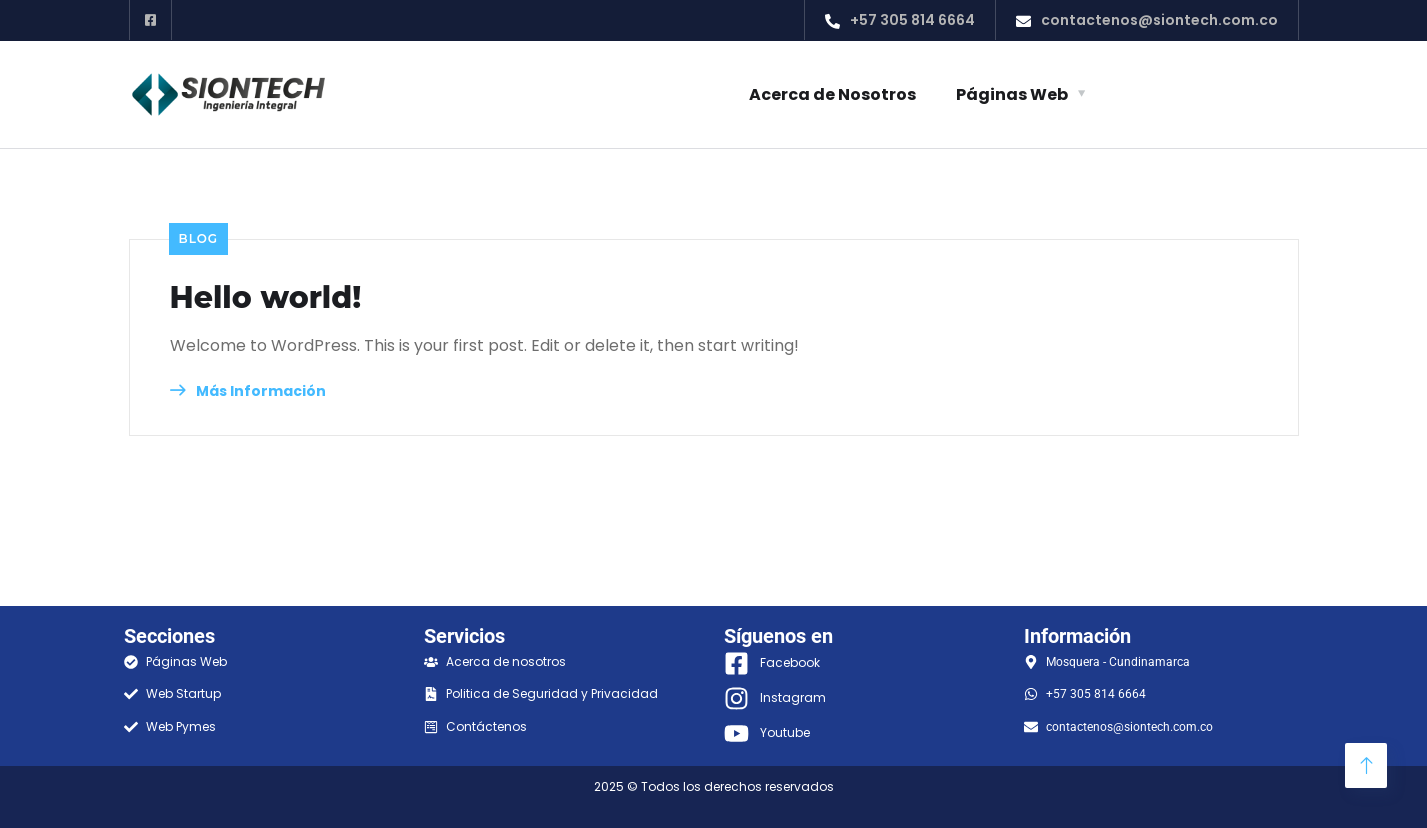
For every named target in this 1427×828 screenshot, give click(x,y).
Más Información (248, 391)
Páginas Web (1012, 94)
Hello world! (266, 298)
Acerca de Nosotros (832, 94)
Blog (199, 238)
